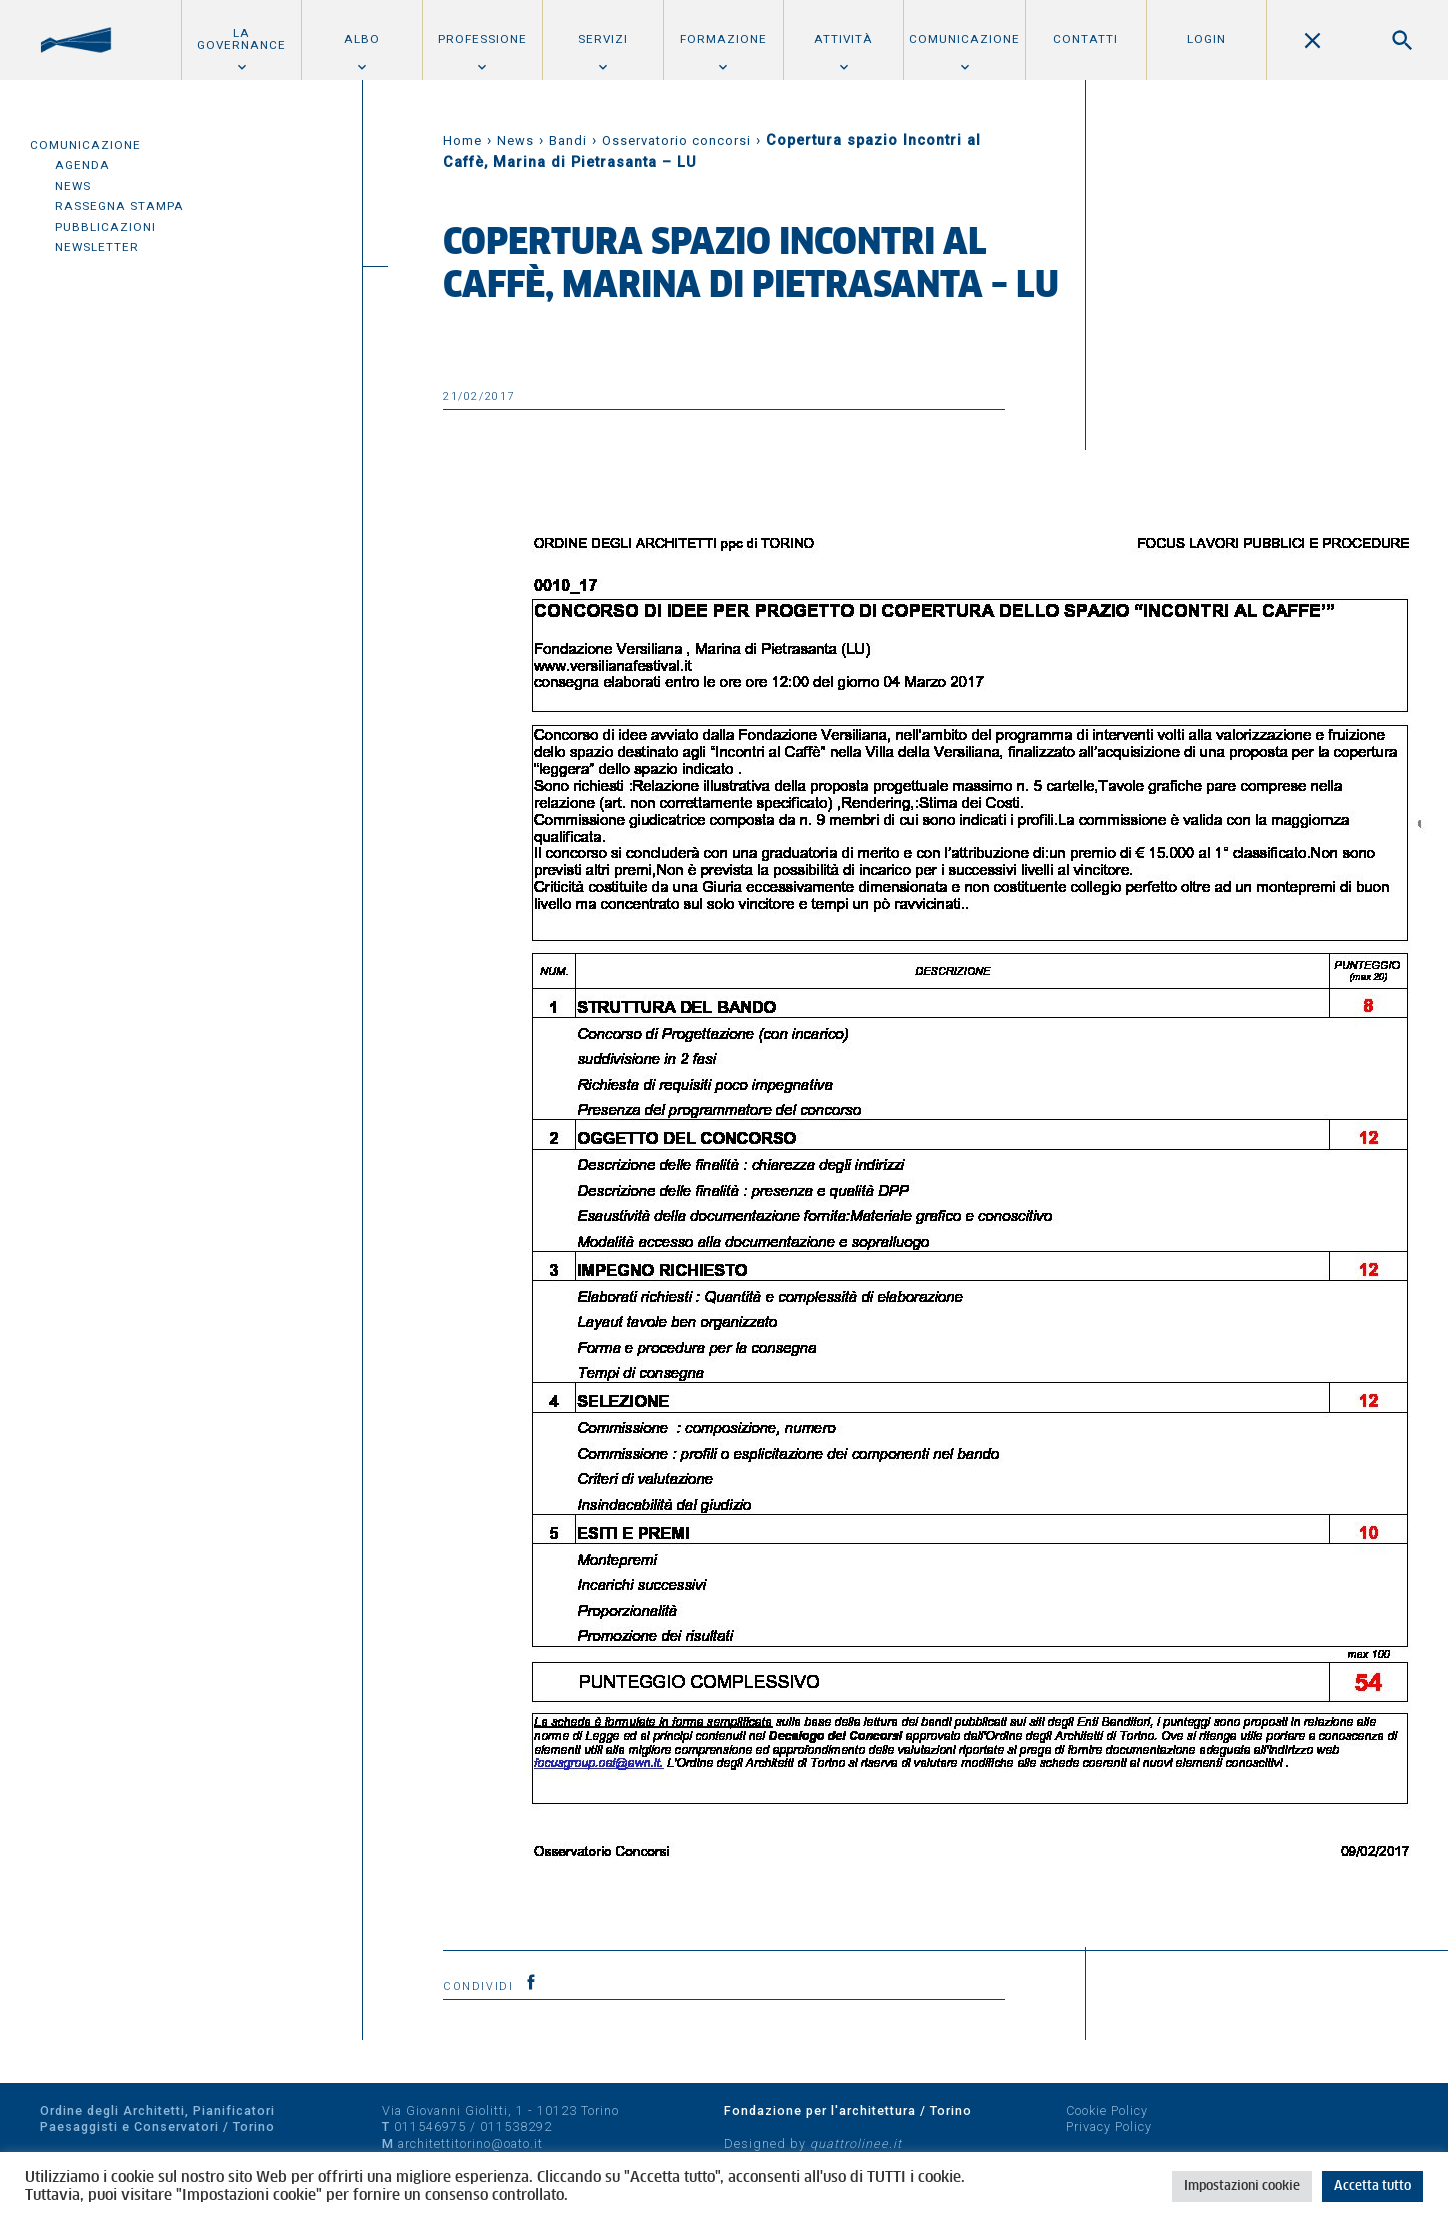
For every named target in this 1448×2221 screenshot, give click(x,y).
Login (1206, 39)
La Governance (241, 39)
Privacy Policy (1109, 2126)
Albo (362, 39)
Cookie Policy (1107, 2110)
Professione (482, 39)
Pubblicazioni (105, 227)
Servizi (603, 39)
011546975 (430, 2126)
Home (462, 140)
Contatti (1085, 39)
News (73, 186)
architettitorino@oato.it (470, 2143)
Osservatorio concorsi (676, 140)
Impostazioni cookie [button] (1242, 2186)
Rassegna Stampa (119, 206)
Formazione (723, 39)
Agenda (82, 165)
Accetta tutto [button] (1372, 2186)
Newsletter (97, 247)
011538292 (516, 2126)
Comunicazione (964, 39)
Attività (843, 39)
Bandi (568, 140)
